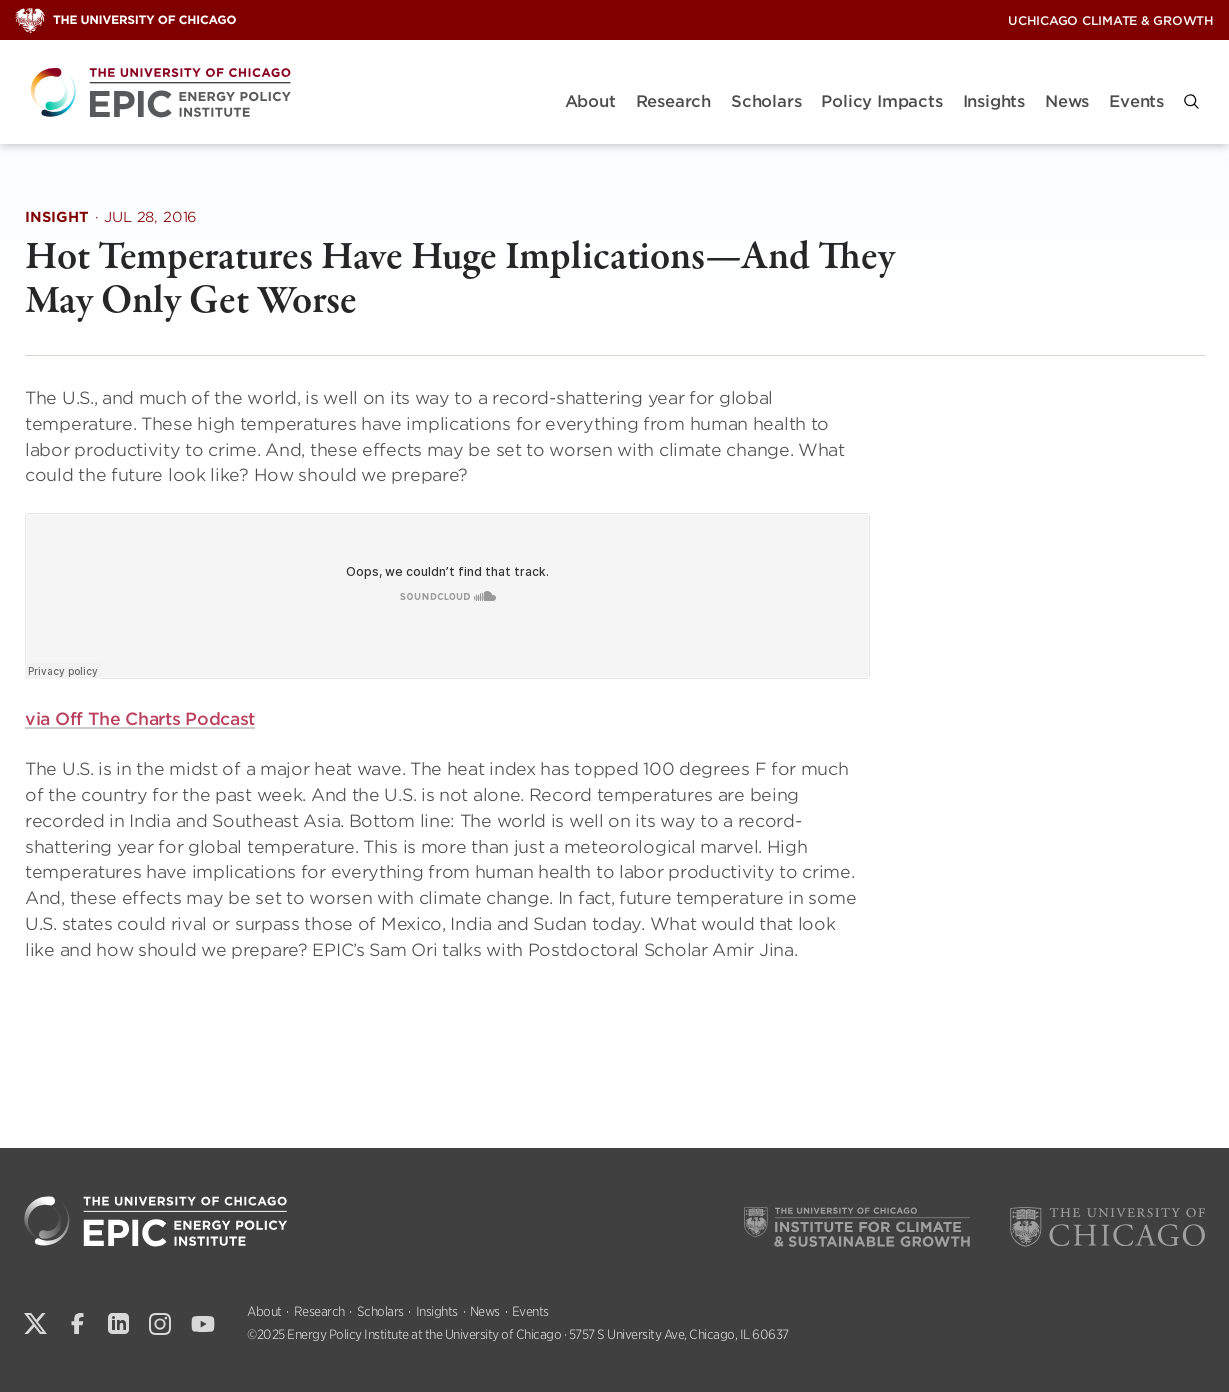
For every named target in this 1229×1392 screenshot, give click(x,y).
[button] (1191, 101)
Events (1136, 101)
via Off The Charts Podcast (140, 719)
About (590, 101)
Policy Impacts (881, 101)
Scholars (766, 101)
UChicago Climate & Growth (1111, 20)
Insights (994, 101)
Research (673, 101)
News (1067, 101)
